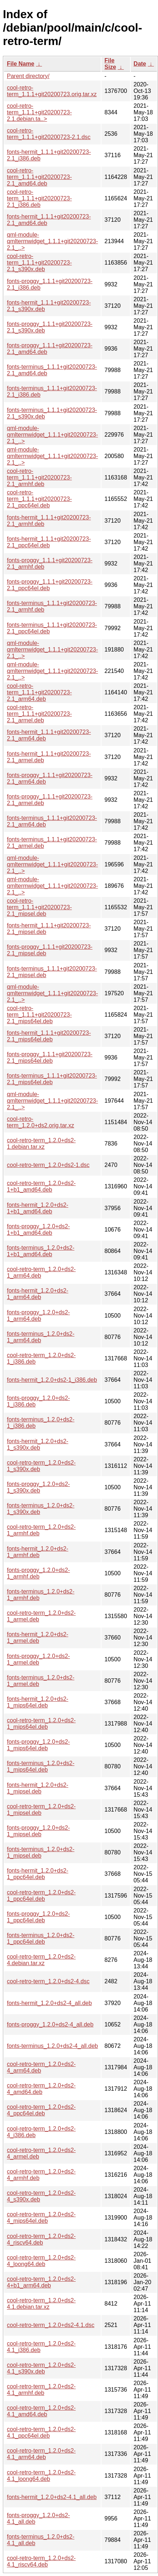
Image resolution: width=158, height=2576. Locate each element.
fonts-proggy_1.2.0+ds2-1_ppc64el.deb (38, 1917)
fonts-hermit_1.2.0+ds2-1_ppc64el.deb (37, 1873)
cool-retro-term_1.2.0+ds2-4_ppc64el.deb (41, 2110)
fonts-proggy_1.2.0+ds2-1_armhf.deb (38, 1573)
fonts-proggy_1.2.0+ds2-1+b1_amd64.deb (38, 1229)
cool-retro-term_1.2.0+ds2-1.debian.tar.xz (41, 1143)
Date (140, 64)
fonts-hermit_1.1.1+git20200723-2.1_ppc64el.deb (49, 542)
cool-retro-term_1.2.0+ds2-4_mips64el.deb (41, 2217)
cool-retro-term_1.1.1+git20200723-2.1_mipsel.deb (39, 907)
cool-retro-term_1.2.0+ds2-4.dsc (48, 1981)
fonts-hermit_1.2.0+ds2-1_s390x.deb (37, 1444)
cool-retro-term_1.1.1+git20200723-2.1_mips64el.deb (39, 1014)
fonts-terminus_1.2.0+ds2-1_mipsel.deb (40, 1852)
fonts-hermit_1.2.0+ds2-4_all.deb (49, 2003)
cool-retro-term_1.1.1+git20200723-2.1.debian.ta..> (39, 112)
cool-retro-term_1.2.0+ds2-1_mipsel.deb (41, 1809)
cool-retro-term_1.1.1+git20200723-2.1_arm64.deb (39, 692)
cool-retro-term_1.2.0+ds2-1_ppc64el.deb (41, 1895)
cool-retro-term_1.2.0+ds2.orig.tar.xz (40, 1122)
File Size (110, 63)
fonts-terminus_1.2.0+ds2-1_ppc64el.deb (40, 1938)
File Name (20, 64)
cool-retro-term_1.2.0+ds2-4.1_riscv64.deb (41, 2561)
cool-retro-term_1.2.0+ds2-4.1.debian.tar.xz (41, 2303)
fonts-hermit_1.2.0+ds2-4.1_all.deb (52, 2497)
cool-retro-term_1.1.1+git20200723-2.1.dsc (49, 133)
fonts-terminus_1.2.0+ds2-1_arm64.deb (40, 1337)
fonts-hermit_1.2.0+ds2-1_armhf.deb (37, 1552)
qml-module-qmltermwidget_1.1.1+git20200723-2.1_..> (52, 241)
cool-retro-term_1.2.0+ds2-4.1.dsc (50, 2325)
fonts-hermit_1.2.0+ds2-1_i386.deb (52, 1380)
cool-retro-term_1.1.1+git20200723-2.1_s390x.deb (39, 262)
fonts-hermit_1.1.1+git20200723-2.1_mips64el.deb (49, 1036)
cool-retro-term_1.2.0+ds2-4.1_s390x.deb (41, 2368)
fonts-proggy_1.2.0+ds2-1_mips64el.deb (38, 1745)
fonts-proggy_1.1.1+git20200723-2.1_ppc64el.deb (49, 585)
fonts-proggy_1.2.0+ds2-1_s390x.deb (38, 1487)
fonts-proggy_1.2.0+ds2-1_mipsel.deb (38, 1831)
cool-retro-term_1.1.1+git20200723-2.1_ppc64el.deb (39, 499)
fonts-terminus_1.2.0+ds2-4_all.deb (52, 2046)
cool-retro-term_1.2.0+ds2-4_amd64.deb (41, 2088)
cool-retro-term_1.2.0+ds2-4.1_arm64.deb (41, 2454)
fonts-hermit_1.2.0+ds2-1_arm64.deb (37, 1293)
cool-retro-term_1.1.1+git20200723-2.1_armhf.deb (39, 477)
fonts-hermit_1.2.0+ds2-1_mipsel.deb (37, 1788)
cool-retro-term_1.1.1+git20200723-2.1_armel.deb (39, 713)
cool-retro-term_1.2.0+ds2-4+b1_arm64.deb (41, 2282)
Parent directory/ (28, 76)
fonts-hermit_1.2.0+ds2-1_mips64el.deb (37, 1702)
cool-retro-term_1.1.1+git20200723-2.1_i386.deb (39, 198)
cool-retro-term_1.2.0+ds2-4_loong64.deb (41, 2260)
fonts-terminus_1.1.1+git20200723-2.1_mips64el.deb (52, 1079)
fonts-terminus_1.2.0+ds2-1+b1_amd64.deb (40, 1251)
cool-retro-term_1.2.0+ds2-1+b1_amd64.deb (41, 1186)
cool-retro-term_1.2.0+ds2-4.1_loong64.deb (41, 2475)
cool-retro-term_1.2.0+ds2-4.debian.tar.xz (41, 1960)
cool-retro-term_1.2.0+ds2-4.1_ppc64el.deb (41, 2432)
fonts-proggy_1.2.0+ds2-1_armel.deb (38, 1659)
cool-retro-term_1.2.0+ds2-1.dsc (48, 1165)
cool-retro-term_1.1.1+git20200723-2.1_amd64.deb (39, 177)
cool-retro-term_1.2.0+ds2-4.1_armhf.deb (41, 2389)
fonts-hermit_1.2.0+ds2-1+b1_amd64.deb (37, 1208)
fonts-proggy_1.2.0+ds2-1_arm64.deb (38, 1315)
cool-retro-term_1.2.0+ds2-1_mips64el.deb (41, 1723)
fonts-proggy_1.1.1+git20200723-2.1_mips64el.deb (49, 1057)
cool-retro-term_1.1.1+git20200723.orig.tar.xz (52, 91)
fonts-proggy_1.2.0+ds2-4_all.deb (50, 2024)
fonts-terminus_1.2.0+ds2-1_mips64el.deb (40, 1766)
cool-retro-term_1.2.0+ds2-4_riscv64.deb (41, 2239)
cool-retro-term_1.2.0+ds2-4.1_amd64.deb (41, 2411)
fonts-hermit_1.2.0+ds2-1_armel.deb (37, 1637)
